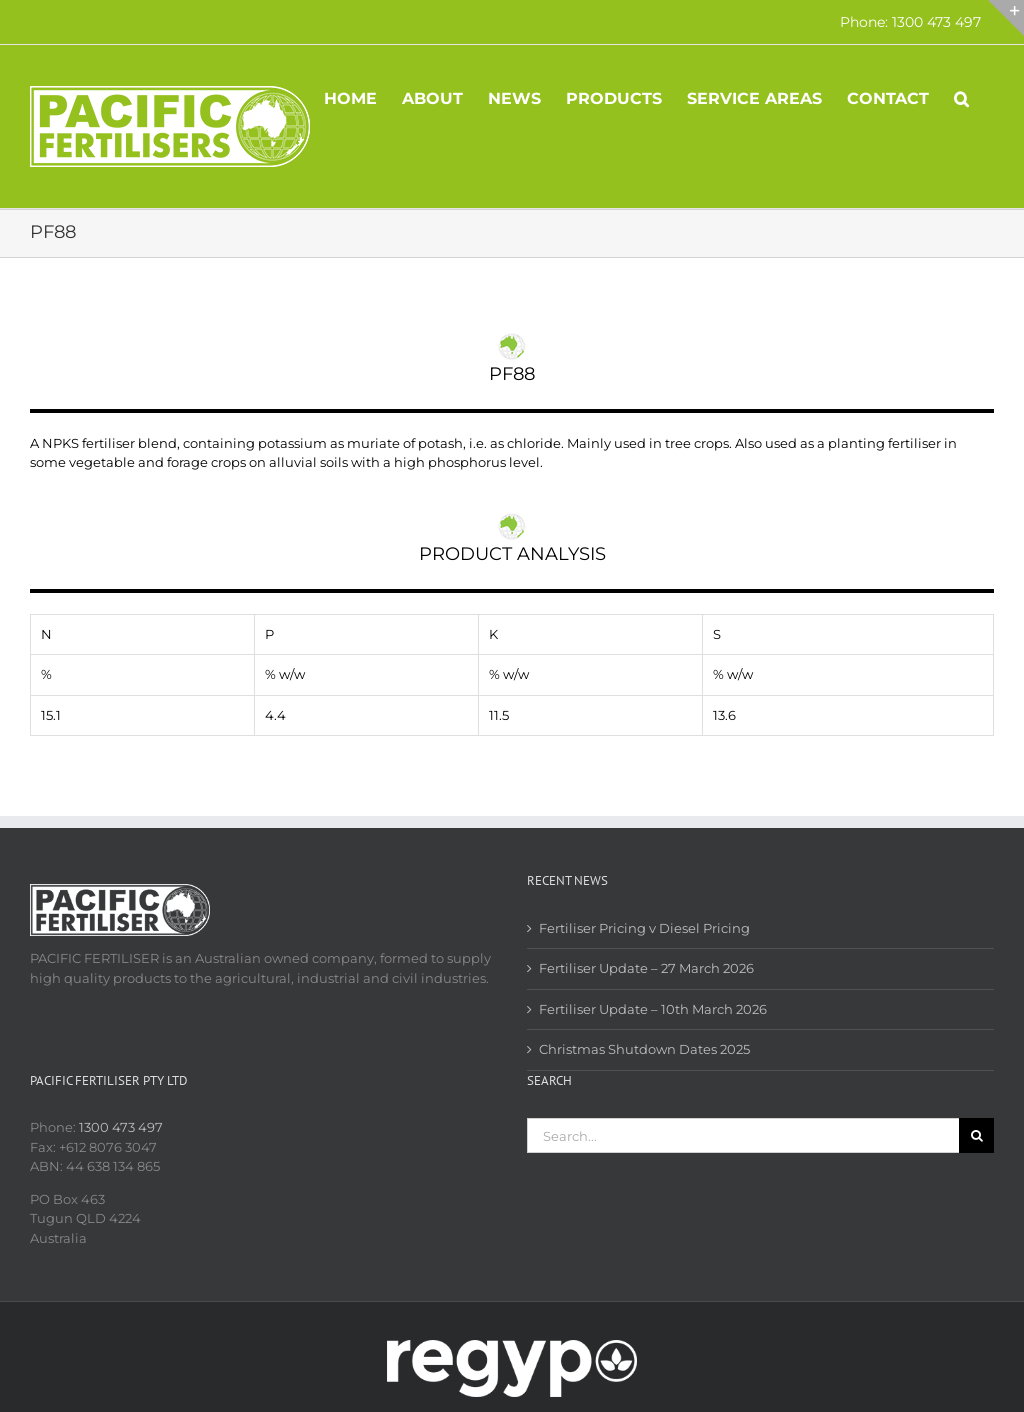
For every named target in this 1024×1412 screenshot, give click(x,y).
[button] (961, 97)
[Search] (976, 1135)
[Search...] (743, 1135)
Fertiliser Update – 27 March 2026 (646, 968)
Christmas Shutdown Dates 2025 (644, 1049)
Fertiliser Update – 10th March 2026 (653, 1009)
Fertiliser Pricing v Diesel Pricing (644, 928)
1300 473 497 (121, 1127)
